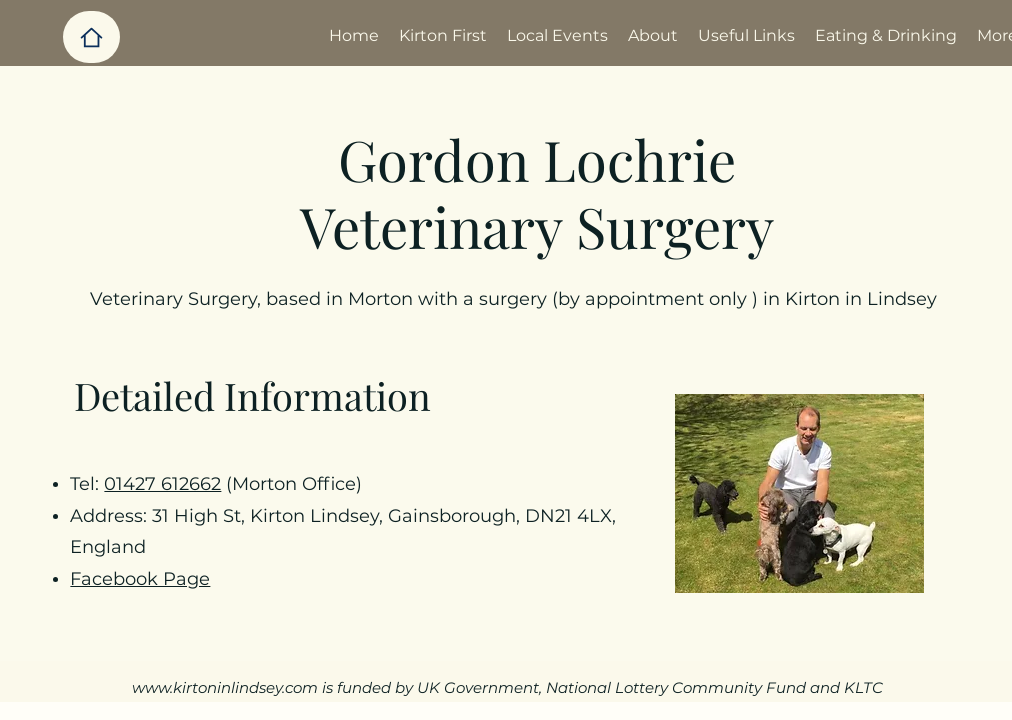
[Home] (91, 37)
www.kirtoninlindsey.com (225, 687)
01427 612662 (162, 484)
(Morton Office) (291, 484)
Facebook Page (140, 579)
